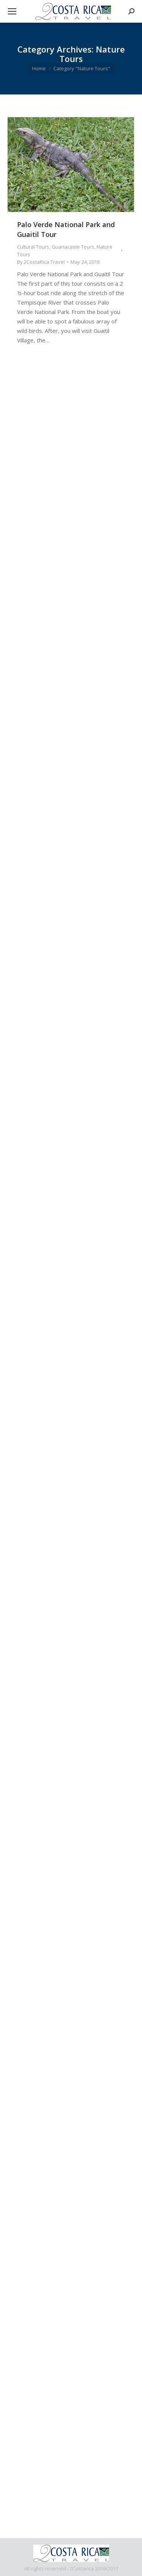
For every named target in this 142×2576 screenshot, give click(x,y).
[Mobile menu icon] (12, 11)
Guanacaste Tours (72, 246)
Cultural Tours (33, 246)
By (41, 261)
